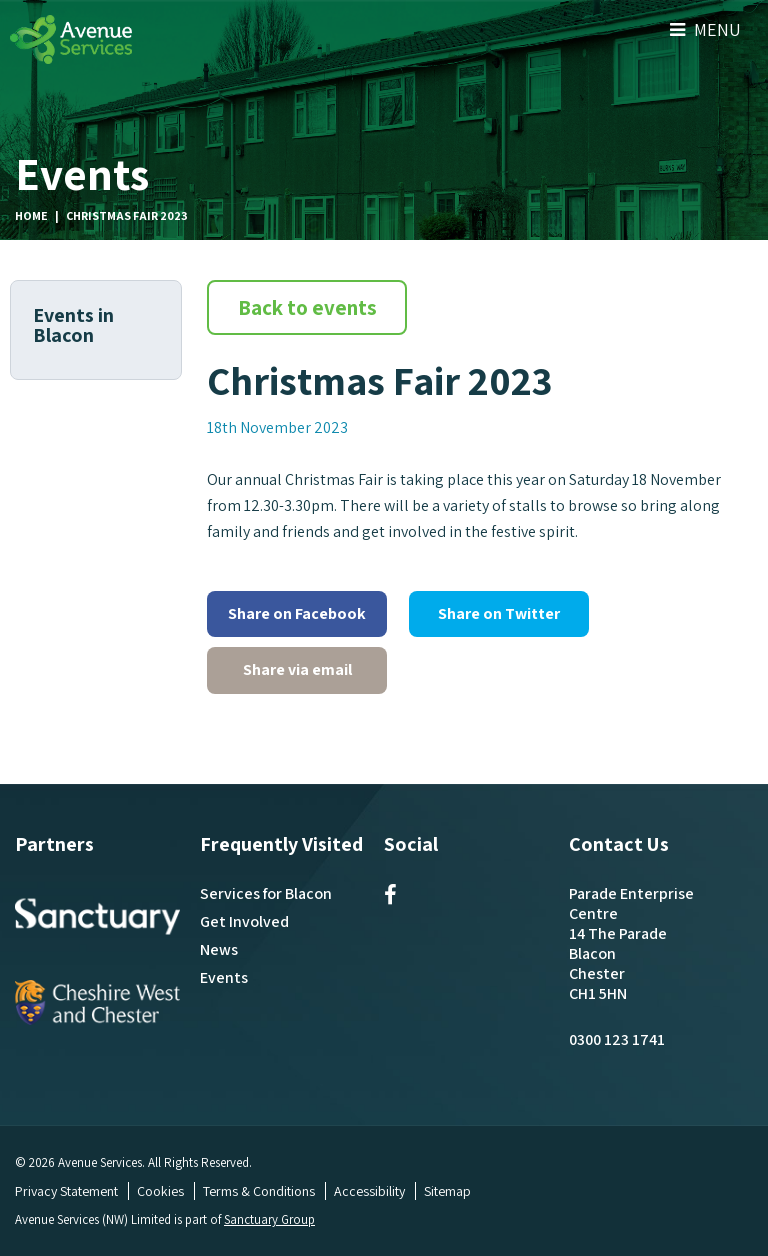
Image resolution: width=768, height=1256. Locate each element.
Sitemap (447, 1191)
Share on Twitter (499, 613)
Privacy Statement (66, 1191)
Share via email (297, 669)
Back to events (307, 307)
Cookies (160, 1191)
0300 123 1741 (617, 1039)
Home (31, 215)
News (219, 949)
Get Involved (244, 921)
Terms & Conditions (259, 1191)
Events (224, 977)
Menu (705, 29)
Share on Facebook (297, 613)
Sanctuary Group (270, 1219)
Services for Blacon (266, 893)
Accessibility (369, 1191)
